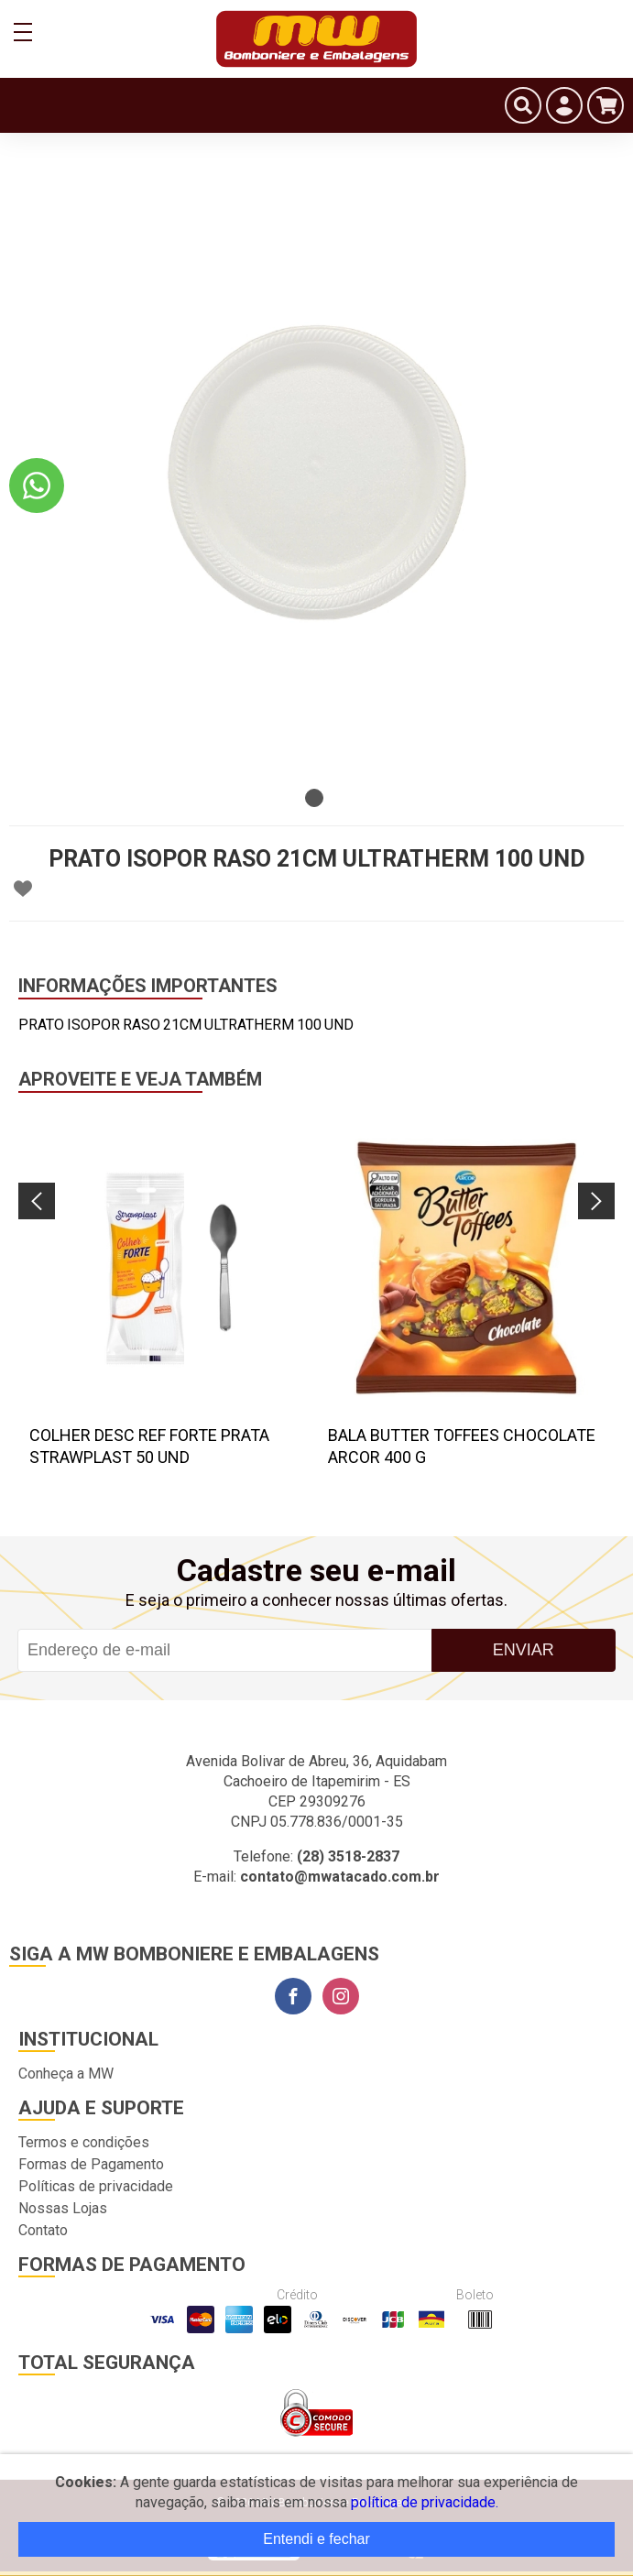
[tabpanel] (316, 472)
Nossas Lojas (62, 2208)
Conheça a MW (66, 2073)
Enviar (523, 1650)
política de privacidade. (424, 2502)
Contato (43, 2230)
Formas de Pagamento (91, 2164)
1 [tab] (314, 798)
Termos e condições (83, 2142)
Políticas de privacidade (95, 2186)
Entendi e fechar (316, 2539)
